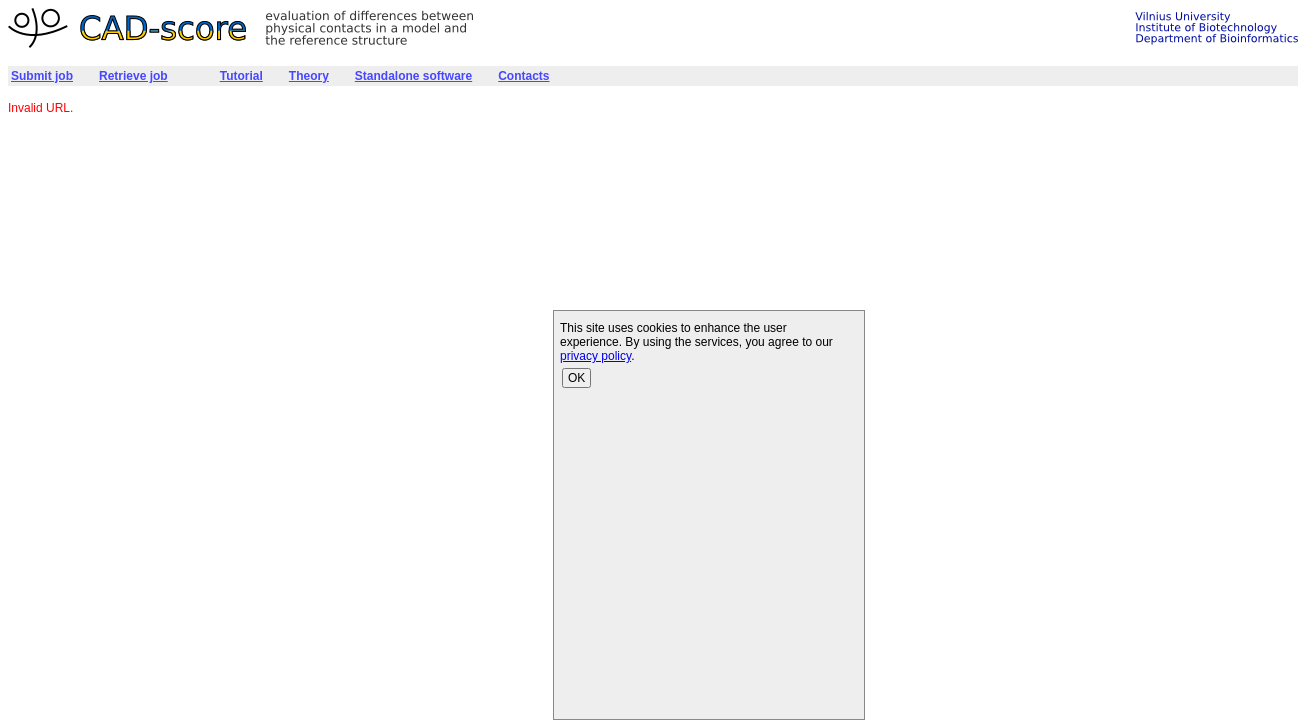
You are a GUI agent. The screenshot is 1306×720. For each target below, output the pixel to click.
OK (576, 378)
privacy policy (595, 356)
